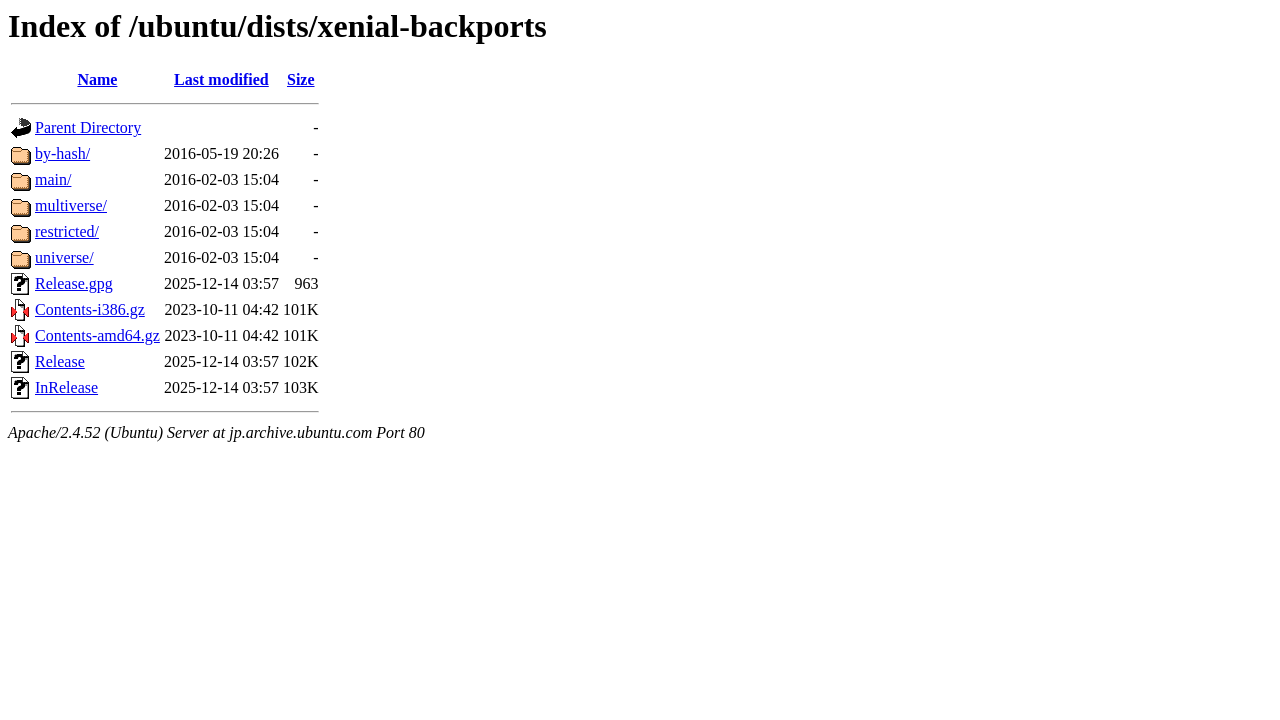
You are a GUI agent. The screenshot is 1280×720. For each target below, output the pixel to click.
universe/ (64, 257)
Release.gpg (74, 283)
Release (60, 361)
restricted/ (67, 231)
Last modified (221, 79)
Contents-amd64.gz (97, 335)
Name (97, 79)
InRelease (66, 387)
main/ (53, 179)
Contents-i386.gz (90, 309)
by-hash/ (62, 153)
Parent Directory (88, 127)
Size (301, 79)
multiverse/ (71, 205)
